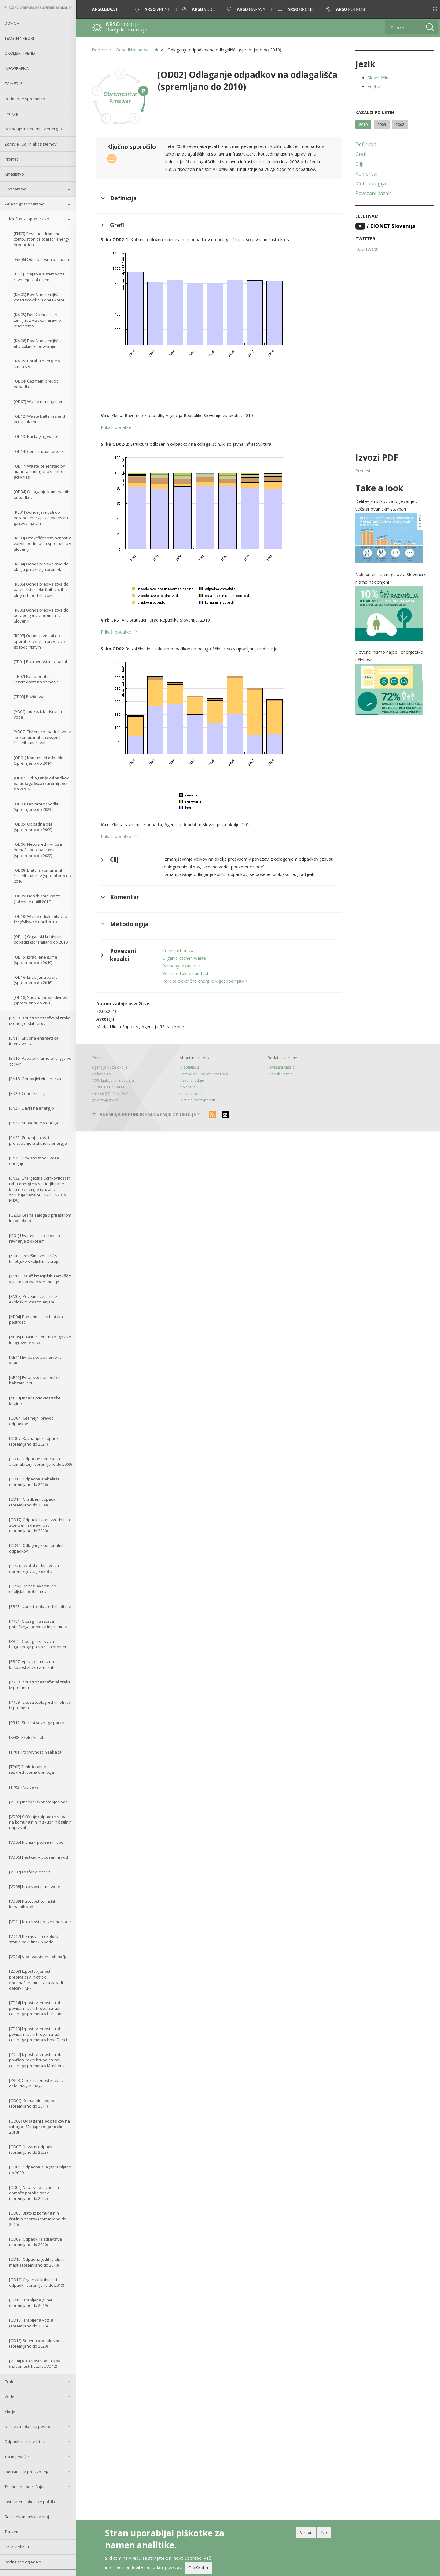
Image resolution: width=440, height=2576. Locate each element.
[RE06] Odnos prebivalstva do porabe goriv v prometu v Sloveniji (41, 615)
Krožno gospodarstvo (29, 218)
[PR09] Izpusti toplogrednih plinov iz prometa (40, 1704)
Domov (12, 23)
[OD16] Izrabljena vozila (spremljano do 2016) (36, 979)
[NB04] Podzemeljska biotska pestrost (36, 1319)
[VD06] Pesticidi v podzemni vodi (39, 1857)
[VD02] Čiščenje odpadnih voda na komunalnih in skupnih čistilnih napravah (42, 737)
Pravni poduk (191, 1093)
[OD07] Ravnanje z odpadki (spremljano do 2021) (34, 1441)
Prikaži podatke (116, 427)
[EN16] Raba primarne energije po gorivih (40, 1060)
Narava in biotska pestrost (29, 2426)
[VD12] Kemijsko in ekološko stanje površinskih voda (35, 1939)
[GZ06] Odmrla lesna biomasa (41, 259)
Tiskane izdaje (192, 1080)
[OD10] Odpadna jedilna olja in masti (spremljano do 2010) (37, 2261)
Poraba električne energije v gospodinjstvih (204, 981)
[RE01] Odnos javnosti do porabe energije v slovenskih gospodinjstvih (41, 517)
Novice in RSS (191, 1087)
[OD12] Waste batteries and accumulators (39, 418)
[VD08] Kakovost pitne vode (34, 1886)
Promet (11, 159)
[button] (426, 9)
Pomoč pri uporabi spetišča (204, 1074)
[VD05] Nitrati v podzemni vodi (36, 1842)
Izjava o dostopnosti (197, 1100)
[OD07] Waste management (39, 401)
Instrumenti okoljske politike (31, 2501)
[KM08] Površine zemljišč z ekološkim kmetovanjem (38, 343)
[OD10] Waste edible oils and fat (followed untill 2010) (40, 919)
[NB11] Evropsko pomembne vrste (35, 1360)
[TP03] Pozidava (28, 696)
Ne (324, 2532)
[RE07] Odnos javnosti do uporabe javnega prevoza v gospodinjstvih (39, 641)
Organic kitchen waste (184, 958)
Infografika (17, 68)
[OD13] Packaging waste (36, 436)
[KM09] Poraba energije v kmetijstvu (37, 363)
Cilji (359, 164)
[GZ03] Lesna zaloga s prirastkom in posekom (40, 1217)
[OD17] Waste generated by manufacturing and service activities (39, 471)
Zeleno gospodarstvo (25, 204)
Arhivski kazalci (280, 1074)
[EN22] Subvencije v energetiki (37, 1122)
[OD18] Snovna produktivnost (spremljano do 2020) (41, 1000)
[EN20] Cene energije (28, 1093)
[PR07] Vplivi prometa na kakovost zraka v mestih (31, 1664)
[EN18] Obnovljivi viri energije (36, 1078)
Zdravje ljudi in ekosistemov (31, 144)
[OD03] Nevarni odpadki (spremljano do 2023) (36, 806)
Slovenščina (379, 78)
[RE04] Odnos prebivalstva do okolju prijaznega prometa (41, 566)
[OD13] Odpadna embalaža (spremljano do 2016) (34, 1481)
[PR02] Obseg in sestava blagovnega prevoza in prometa (39, 1644)
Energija (12, 113)
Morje (10, 2411)
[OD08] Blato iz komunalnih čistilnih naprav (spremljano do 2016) (42, 875)
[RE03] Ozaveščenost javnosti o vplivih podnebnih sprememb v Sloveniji (43, 543)
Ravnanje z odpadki (181, 966)
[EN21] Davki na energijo (31, 1108)
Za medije (14, 83)
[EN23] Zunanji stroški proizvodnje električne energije (38, 1140)
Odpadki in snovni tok (25, 2441)
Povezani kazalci (374, 193)
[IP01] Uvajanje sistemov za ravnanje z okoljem (39, 276)
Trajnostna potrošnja (24, 2486)
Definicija (365, 144)
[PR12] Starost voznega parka (36, 1722)
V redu (306, 2532)
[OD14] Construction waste (38, 451)
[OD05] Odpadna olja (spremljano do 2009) (33, 826)
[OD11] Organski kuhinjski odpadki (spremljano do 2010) (41, 939)
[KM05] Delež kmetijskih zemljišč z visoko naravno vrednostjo (37, 320)
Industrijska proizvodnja (27, 2471)
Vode (9, 2396)
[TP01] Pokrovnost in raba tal (40, 661)
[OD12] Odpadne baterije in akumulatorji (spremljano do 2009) (40, 1461)
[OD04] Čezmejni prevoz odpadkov (36, 383)
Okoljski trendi (20, 53)
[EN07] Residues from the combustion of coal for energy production (41, 239)
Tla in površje (17, 2457)
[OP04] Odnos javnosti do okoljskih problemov (32, 1588)
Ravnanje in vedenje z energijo (33, 128)
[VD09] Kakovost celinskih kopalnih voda (33, 1903)
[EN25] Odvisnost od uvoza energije (34, 1160)
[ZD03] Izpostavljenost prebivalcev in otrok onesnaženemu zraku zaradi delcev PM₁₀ (36, 1979)
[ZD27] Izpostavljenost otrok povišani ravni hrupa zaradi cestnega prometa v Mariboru (36, 2060)
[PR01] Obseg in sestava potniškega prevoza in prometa (38, 1623)
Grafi (360, 154)
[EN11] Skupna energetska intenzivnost (33, 1040)
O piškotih (198, 2567)
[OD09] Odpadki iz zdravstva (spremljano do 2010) (35, 2241)
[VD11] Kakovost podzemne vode (40, 1921)
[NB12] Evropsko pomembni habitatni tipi (34, 1380)
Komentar (366, 173)
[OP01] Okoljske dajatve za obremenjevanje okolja (34, 1568)
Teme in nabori (19, 38)
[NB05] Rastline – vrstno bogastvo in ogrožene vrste (40, 1339)
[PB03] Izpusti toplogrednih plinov (40, 1606)
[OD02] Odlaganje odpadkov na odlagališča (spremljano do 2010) (41, 783)
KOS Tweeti (367, 249)
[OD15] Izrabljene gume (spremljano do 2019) (35, 959)
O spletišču (189, 1067)
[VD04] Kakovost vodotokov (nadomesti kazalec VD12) (34, 2363)
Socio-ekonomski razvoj (27, 2516)
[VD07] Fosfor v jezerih (30, 1872)
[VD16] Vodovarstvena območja (38, 1956)
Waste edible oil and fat (185, 973)
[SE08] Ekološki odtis (27, 1737)
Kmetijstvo (14, 174)
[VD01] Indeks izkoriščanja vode (38, 714)
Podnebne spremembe (26, 99)
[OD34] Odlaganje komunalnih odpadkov (41, 494)
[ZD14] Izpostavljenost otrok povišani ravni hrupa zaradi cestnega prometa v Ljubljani (35, 2008)
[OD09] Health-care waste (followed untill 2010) (37, 898)
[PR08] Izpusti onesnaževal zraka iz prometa (40, 1684)
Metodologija (370, 183)
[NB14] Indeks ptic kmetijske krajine (35, 1400)
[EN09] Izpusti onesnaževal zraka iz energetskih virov (40, 1020)
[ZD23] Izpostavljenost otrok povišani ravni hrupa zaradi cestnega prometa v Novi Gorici (38, 2034)
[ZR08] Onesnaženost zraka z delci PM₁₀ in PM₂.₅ (36, 2083)
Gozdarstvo (16, 189)
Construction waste (181, 950)
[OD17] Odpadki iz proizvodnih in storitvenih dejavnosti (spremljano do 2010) (39, 1525)
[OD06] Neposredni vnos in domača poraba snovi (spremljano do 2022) (39, 849)
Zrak (9, 2381)
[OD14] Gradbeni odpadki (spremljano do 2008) (33, 1501)
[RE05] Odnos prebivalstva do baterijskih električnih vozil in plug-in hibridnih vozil (41, 589)
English (374, 86)
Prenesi (362, 471)
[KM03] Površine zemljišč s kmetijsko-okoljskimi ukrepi (39, 297)
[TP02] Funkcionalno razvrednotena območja (36, 679)
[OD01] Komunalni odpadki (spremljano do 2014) (38, 760)
